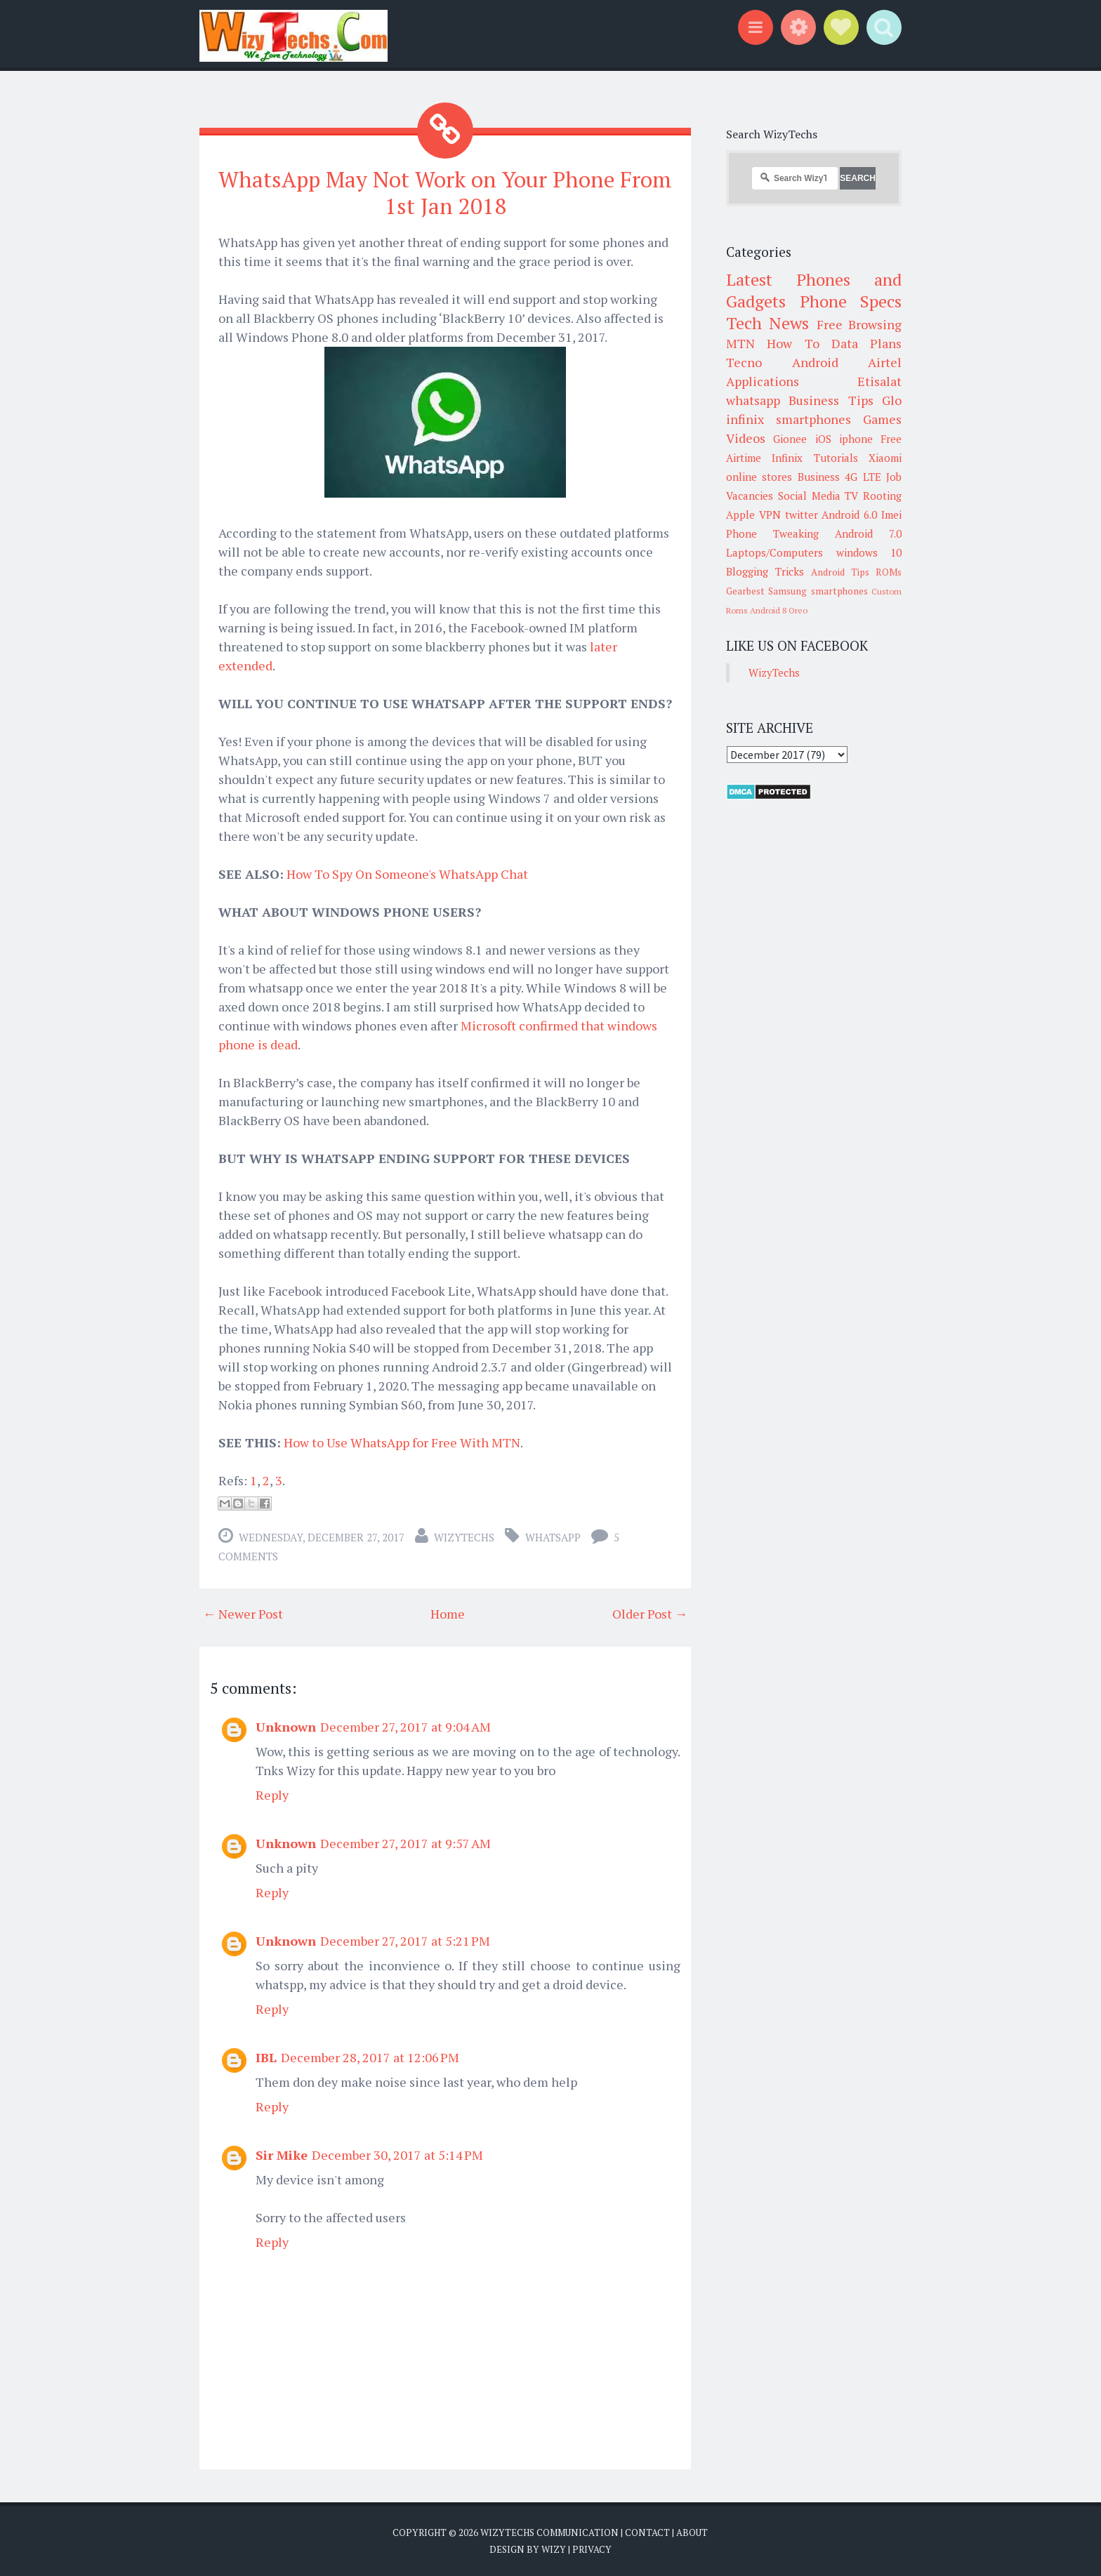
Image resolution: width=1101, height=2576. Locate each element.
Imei (891, 514)
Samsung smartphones (817, 591)
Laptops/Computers (774, 552)
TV (851, 496)
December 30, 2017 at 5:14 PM (397, 2154)
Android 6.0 (849, 514)
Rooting (882, 496)
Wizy (553, 2548)
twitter (801, 514)
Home (447, 1613)
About (692, 2531)
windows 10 (869, 552)
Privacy (592, 2548)
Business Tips (831, 400)
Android (815, 362)
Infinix (787, 458)
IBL (266, 2056)
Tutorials (836, 458)
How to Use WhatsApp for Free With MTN (402, 1441)
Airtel (885, 362)
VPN (770, 514)
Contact (647, 2531)
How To (793, 343)
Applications (762, 381)
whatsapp (553, 1536)
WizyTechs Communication (549, 2531)
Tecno (744, 362)
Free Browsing (859, 324)
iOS (823, 439)
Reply (272, 1794)
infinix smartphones (788, 419)
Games (882, 419)
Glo (892, 400)
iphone (856, 439)
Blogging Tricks (765, 571)
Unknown (286, 1726)
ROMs (889, 572)
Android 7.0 (868, 533)
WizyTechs (464, 1536)
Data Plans (866, 343)
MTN (740, 343)
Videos (745, 438)
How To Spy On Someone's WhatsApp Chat (407, 873)
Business (819, 477)
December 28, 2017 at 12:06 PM (370, 2056)
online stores (759, 477)
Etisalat (879, 381)
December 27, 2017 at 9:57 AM (405, 1842)
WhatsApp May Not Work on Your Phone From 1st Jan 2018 (445, 192)
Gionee (790, 439)
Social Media (809, 496)
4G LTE (863, 477)
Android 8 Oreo (778, 610)
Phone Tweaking (772, 533)
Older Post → (649, 1613)
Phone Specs (851, 301)
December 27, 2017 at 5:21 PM (405, 1940)
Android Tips (840, 572)
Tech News (767, 323)
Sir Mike (282, 2154)
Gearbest (745, 591)
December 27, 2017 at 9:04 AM (405, 1726)
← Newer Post (243, 1613)
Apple (740, 514)
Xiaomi (885, 458)
